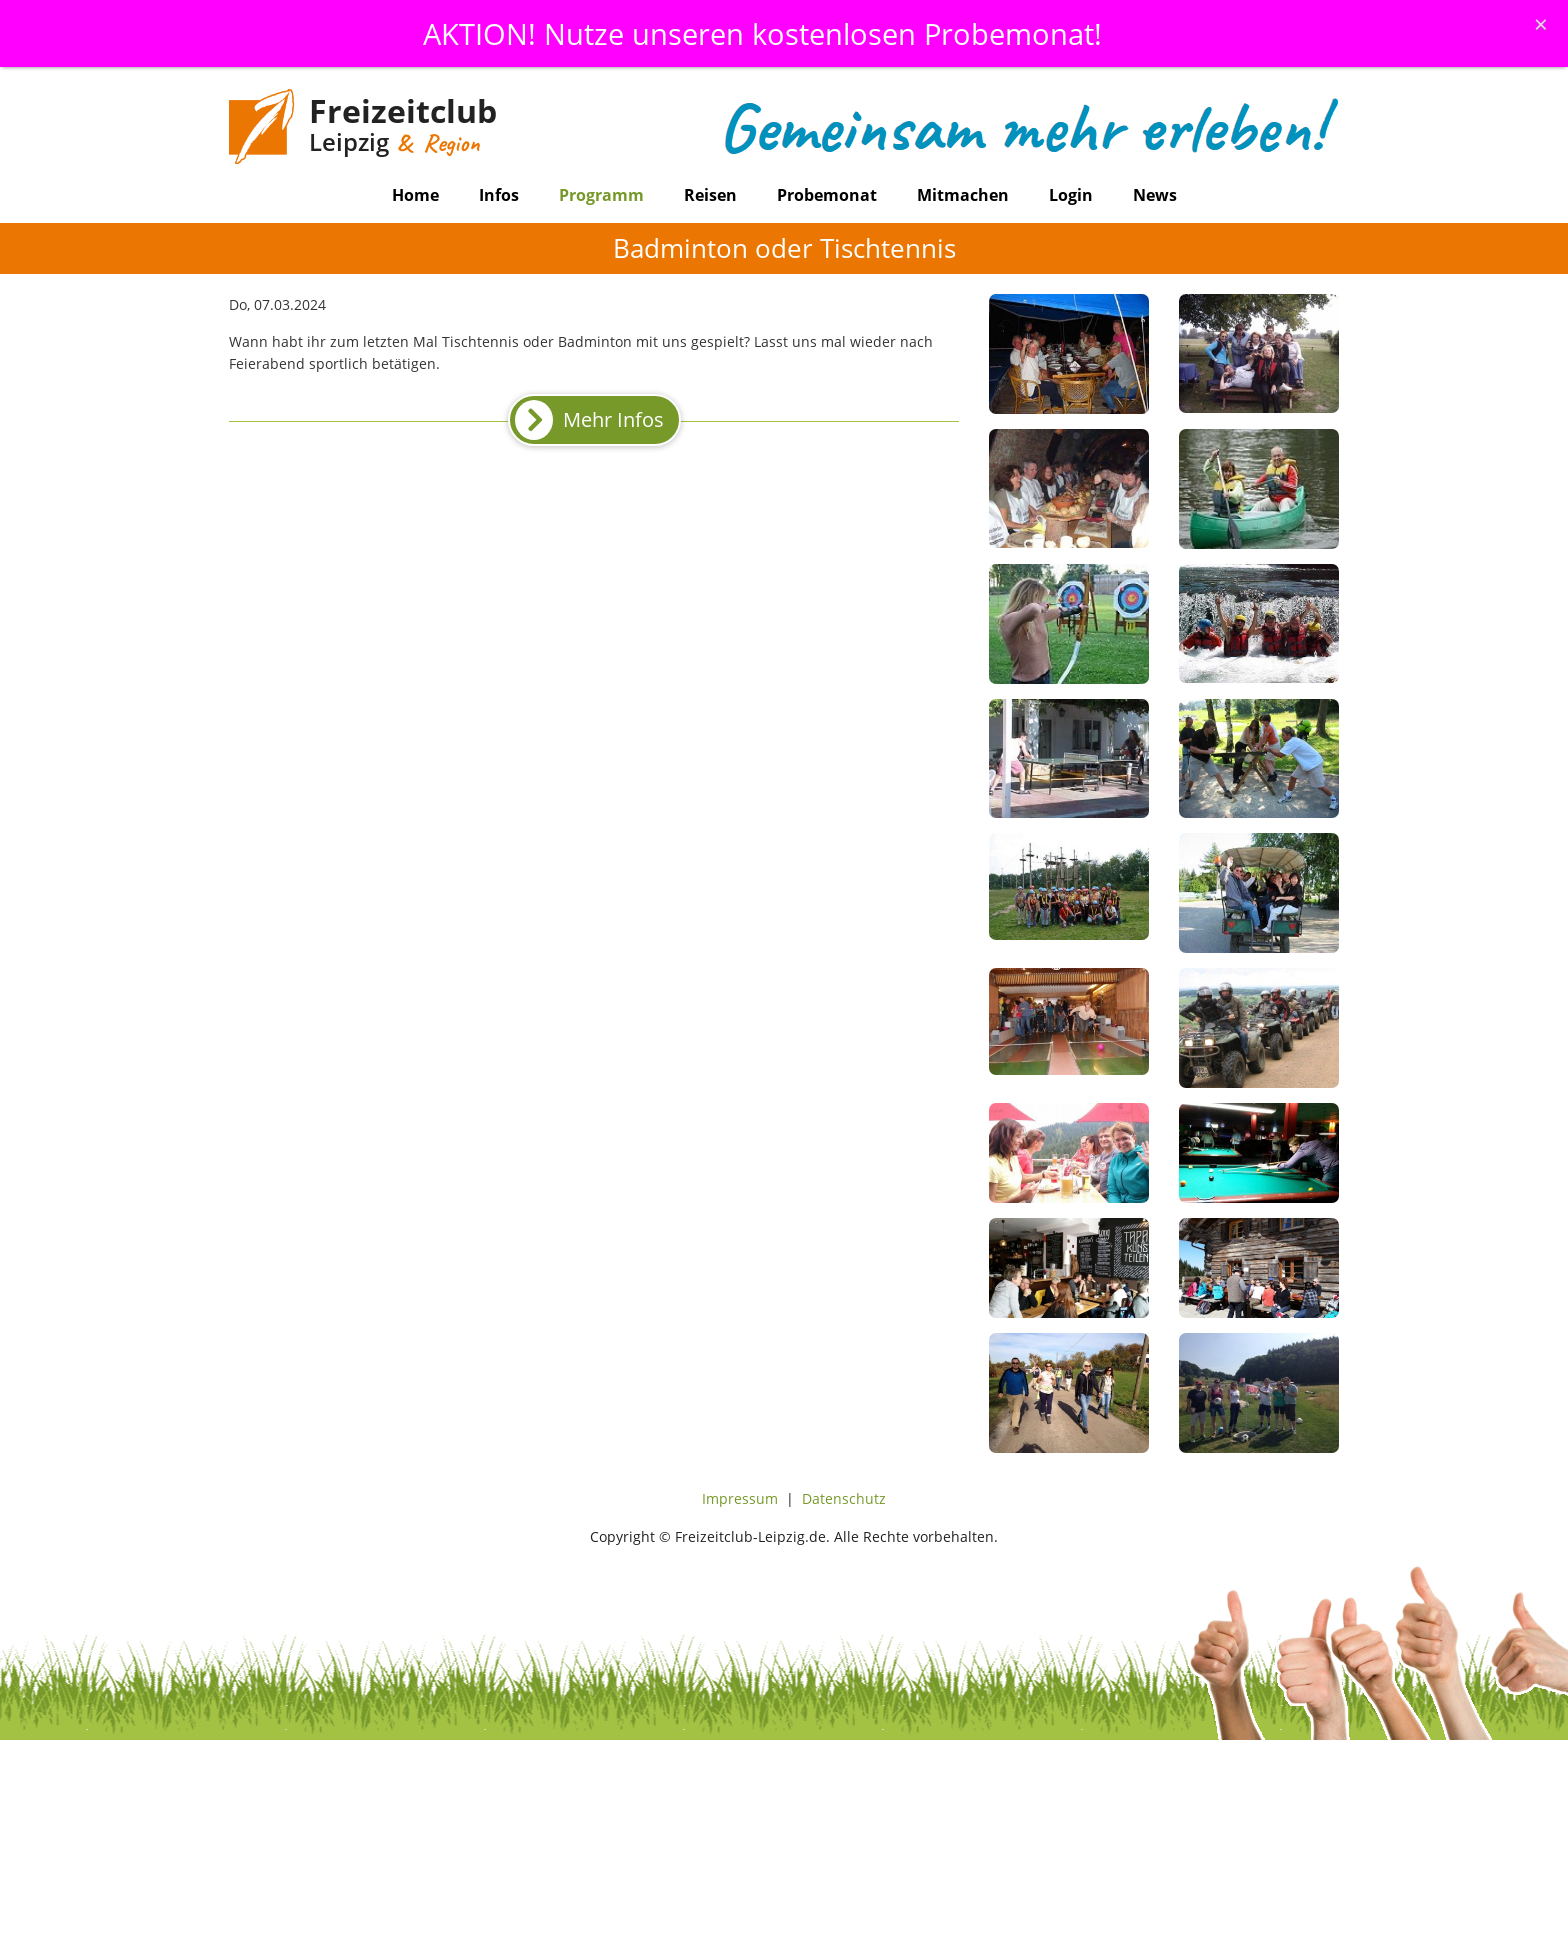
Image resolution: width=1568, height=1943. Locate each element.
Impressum (740, 1498)
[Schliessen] (1541, 24)
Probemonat (827, 195)
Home (415, 195)
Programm (601, 195)
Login (1071, 195)
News (1155, 195)
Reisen (710, 195)
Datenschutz (844, 1498)
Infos (499, 195)
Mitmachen (963, 195)
